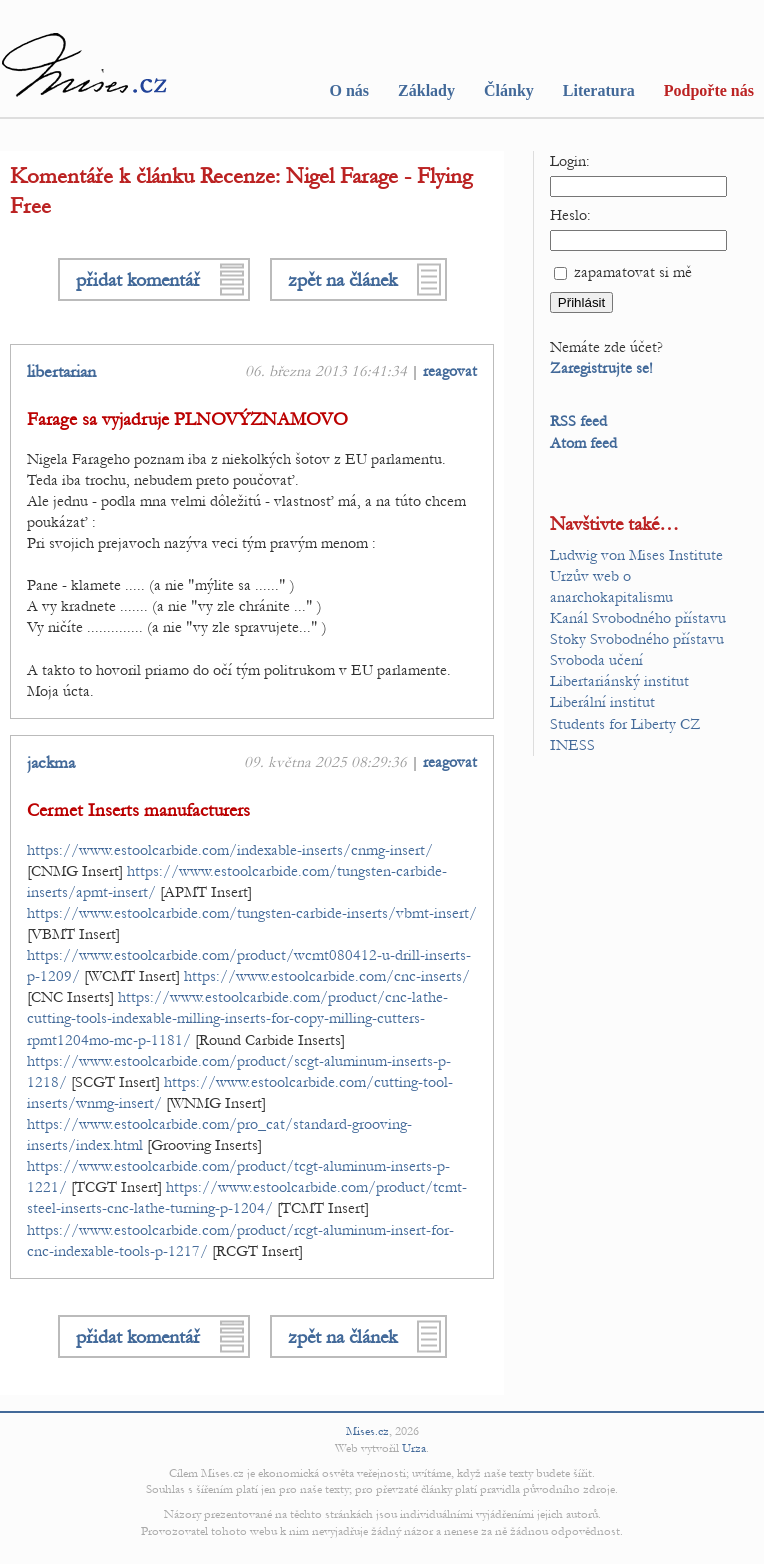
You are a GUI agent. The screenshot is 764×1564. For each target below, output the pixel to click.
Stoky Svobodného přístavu (637, 639)
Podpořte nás (709, 90)
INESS (572, 745)
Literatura (599, 90)
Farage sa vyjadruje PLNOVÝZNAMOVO (187, 419)
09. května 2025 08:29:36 (325, 762)
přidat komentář (138, 279)
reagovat (450, 371)
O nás (349, 90)
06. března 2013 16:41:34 (326, 371)
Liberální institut (602, 702)
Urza (414, 1448)
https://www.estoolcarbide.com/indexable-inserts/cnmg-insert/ (230, 850)
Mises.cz (367, 1431)
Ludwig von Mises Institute (636, 555)
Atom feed (583, 443)
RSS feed (578, 421)
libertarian (61, 372)
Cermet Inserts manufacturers (138, 810)
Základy (426, 90)
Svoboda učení (596, 660)
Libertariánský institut (619, 681)
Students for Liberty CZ (625, 724)
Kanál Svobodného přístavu (638, 618)
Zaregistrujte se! (601, 368)
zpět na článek (342, 279)
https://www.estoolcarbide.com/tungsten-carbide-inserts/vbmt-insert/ (252, 913)
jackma (51, 763)
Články (509, 90)
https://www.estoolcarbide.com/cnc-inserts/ (327, 976)
